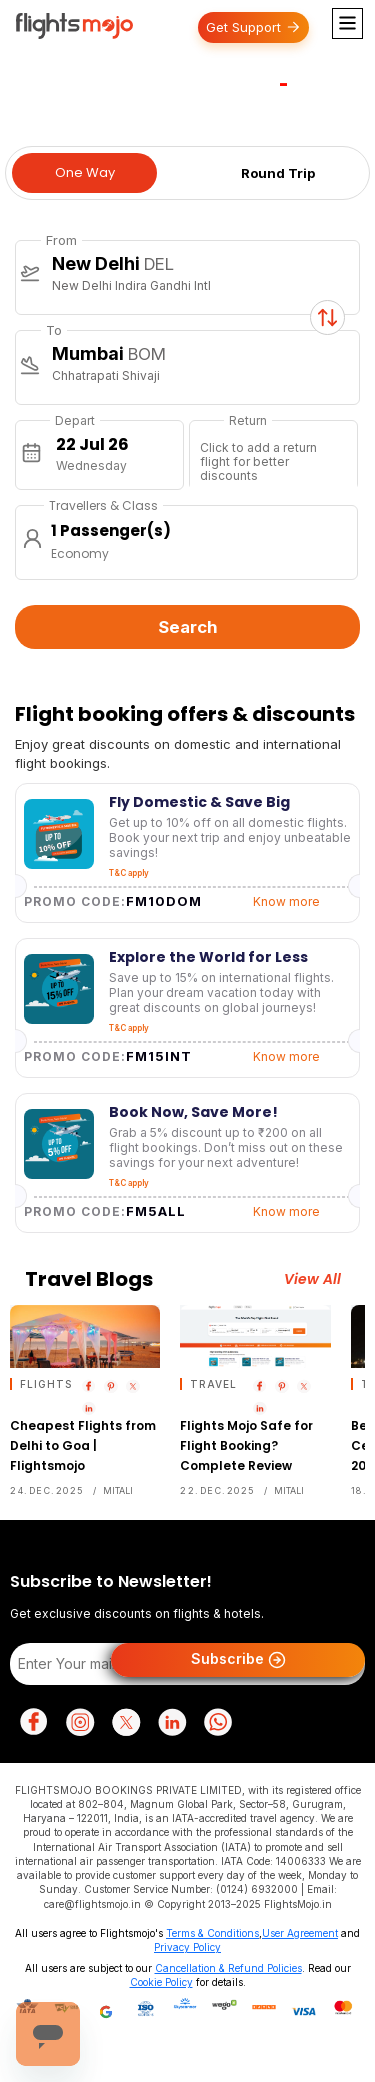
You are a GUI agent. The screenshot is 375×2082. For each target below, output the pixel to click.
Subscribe (238, 1660)
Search (188, 627)
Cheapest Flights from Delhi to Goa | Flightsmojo (83, 1445)
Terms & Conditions (212, 1933)
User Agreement (300, 1933)
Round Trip (278, 173)
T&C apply (129, 873)
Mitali (118, 1490)
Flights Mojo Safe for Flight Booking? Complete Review (246, 1445)
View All (312, 1279)
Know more (286, 901)
